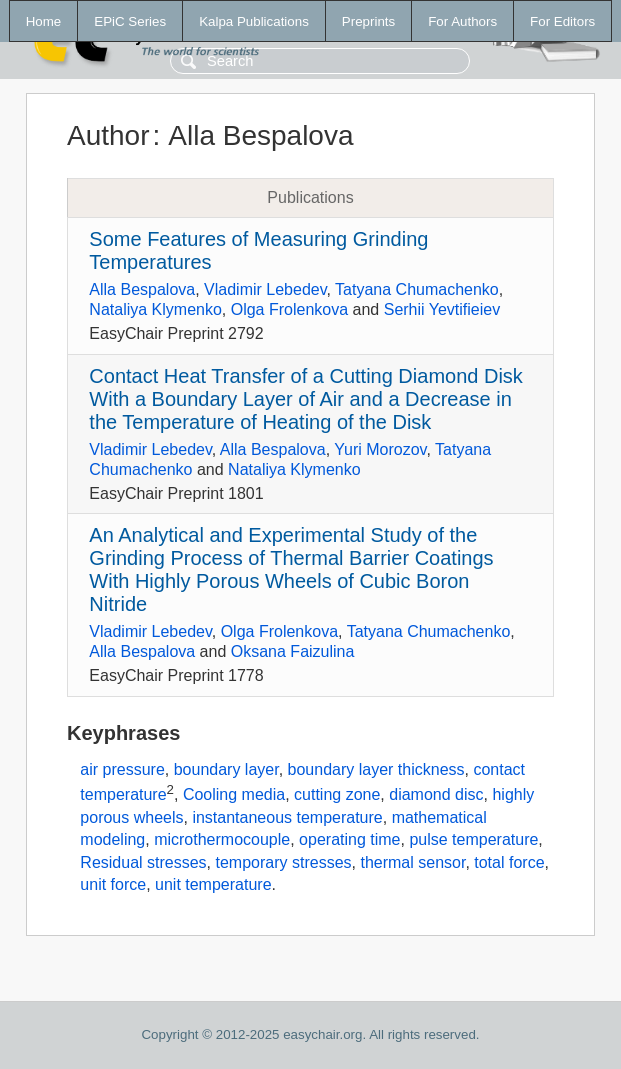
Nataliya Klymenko (155, 309)
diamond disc (436, 795)
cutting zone (337, 795)
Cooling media (234, 795)
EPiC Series (130, 21)
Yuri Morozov (380, 449)
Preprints (368, 21)
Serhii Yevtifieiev (442, 309)
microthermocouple (222, 839)
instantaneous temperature (287, 817)
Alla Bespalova (142, 289)
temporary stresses (284, 862)
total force (509, 862)
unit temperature (213, 884)
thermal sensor (412, 862)
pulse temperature (473, 839)
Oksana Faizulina (293, 651)
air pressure (122, 769)
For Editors (562, 21)
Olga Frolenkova (289, 309)
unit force (113, 884)
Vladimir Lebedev (265, 289)
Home (44, 21)
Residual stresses (143, 862)
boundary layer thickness (376, 769)
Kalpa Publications (254, 21)
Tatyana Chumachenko (417, 289)
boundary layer (226, 769)
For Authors (462, 21)
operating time (349, 839)
